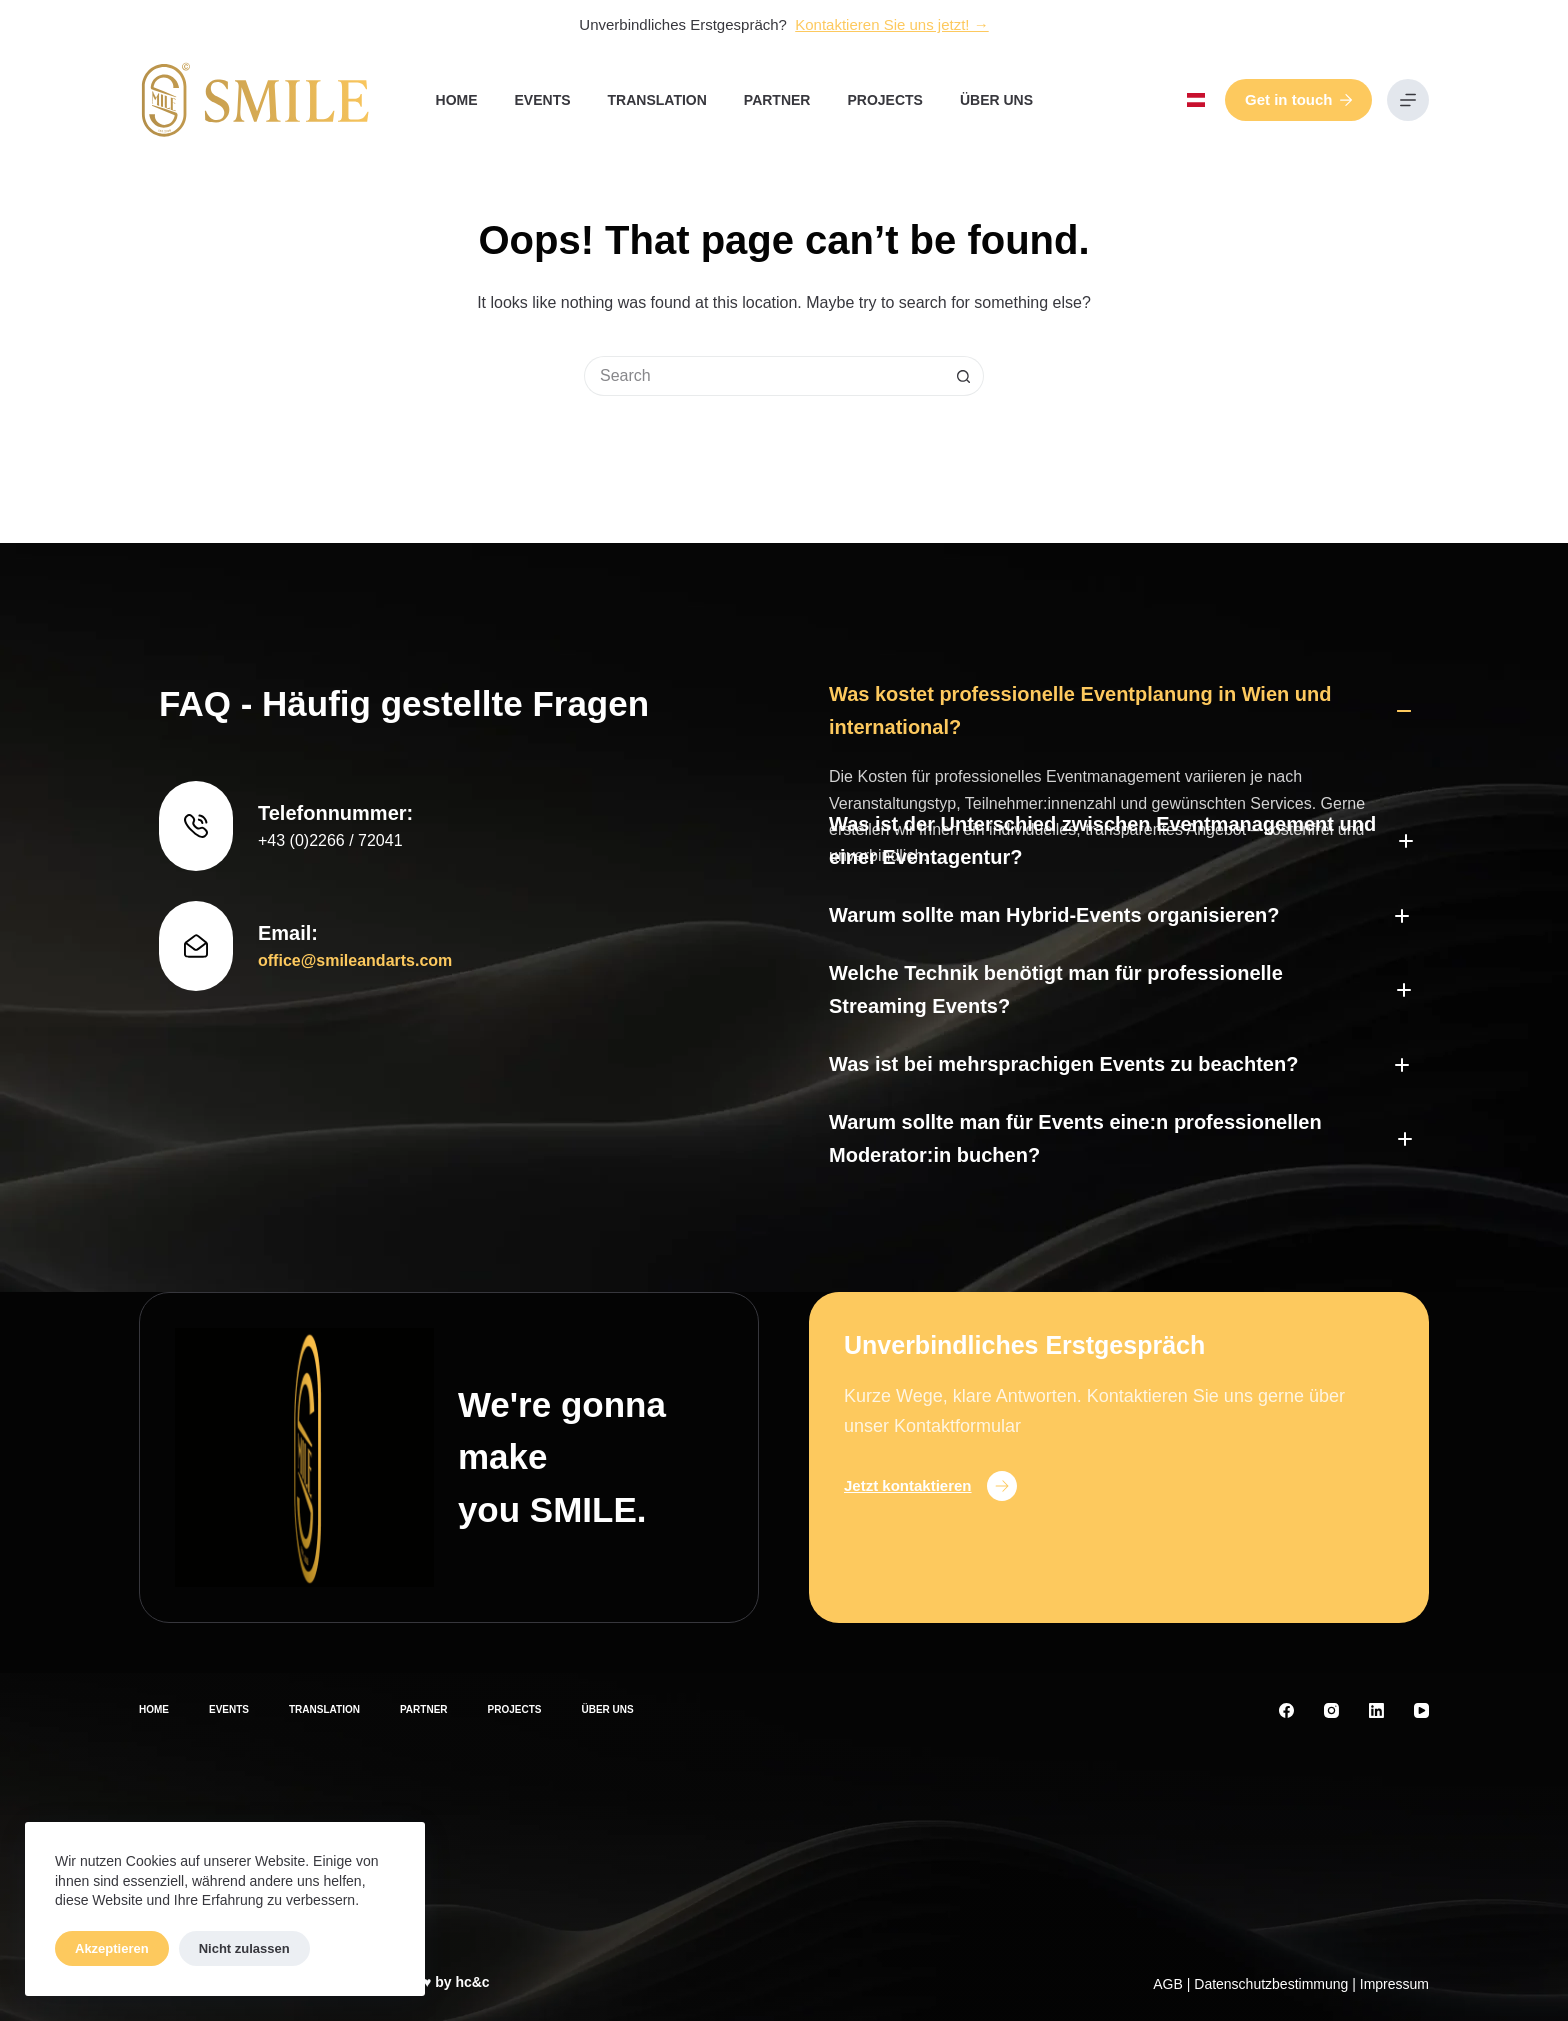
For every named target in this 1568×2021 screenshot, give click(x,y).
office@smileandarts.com (355, 873)
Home (457, 100)
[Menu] (1408, 100)
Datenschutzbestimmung (1271, 1984)
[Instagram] (1331, 1710)
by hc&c (462, 1982)
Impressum (1394, 1984)
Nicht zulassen (244, 1948)
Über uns (996, 100)
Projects (884, 100)
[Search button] (964, 376)
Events (543, 100)
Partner (777, 100)
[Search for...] (764, 376)
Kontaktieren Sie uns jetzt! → (891, 24)
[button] (1196, 100)
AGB (1168, 1984)
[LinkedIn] (1376, 1710)
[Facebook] (1286, 1710)
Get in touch (1298, 99)
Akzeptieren (112, 1948)
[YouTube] (1421, 1710)
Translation (657, 100)
